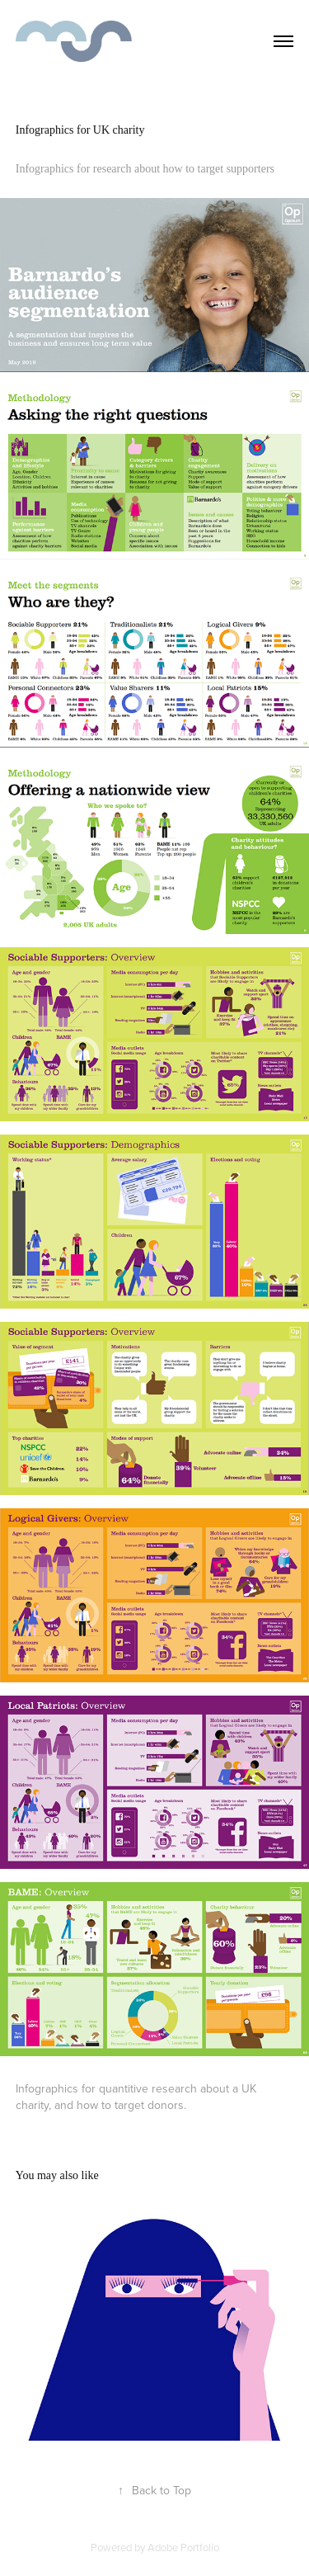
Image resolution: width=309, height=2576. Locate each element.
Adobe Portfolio (183, 2547)
